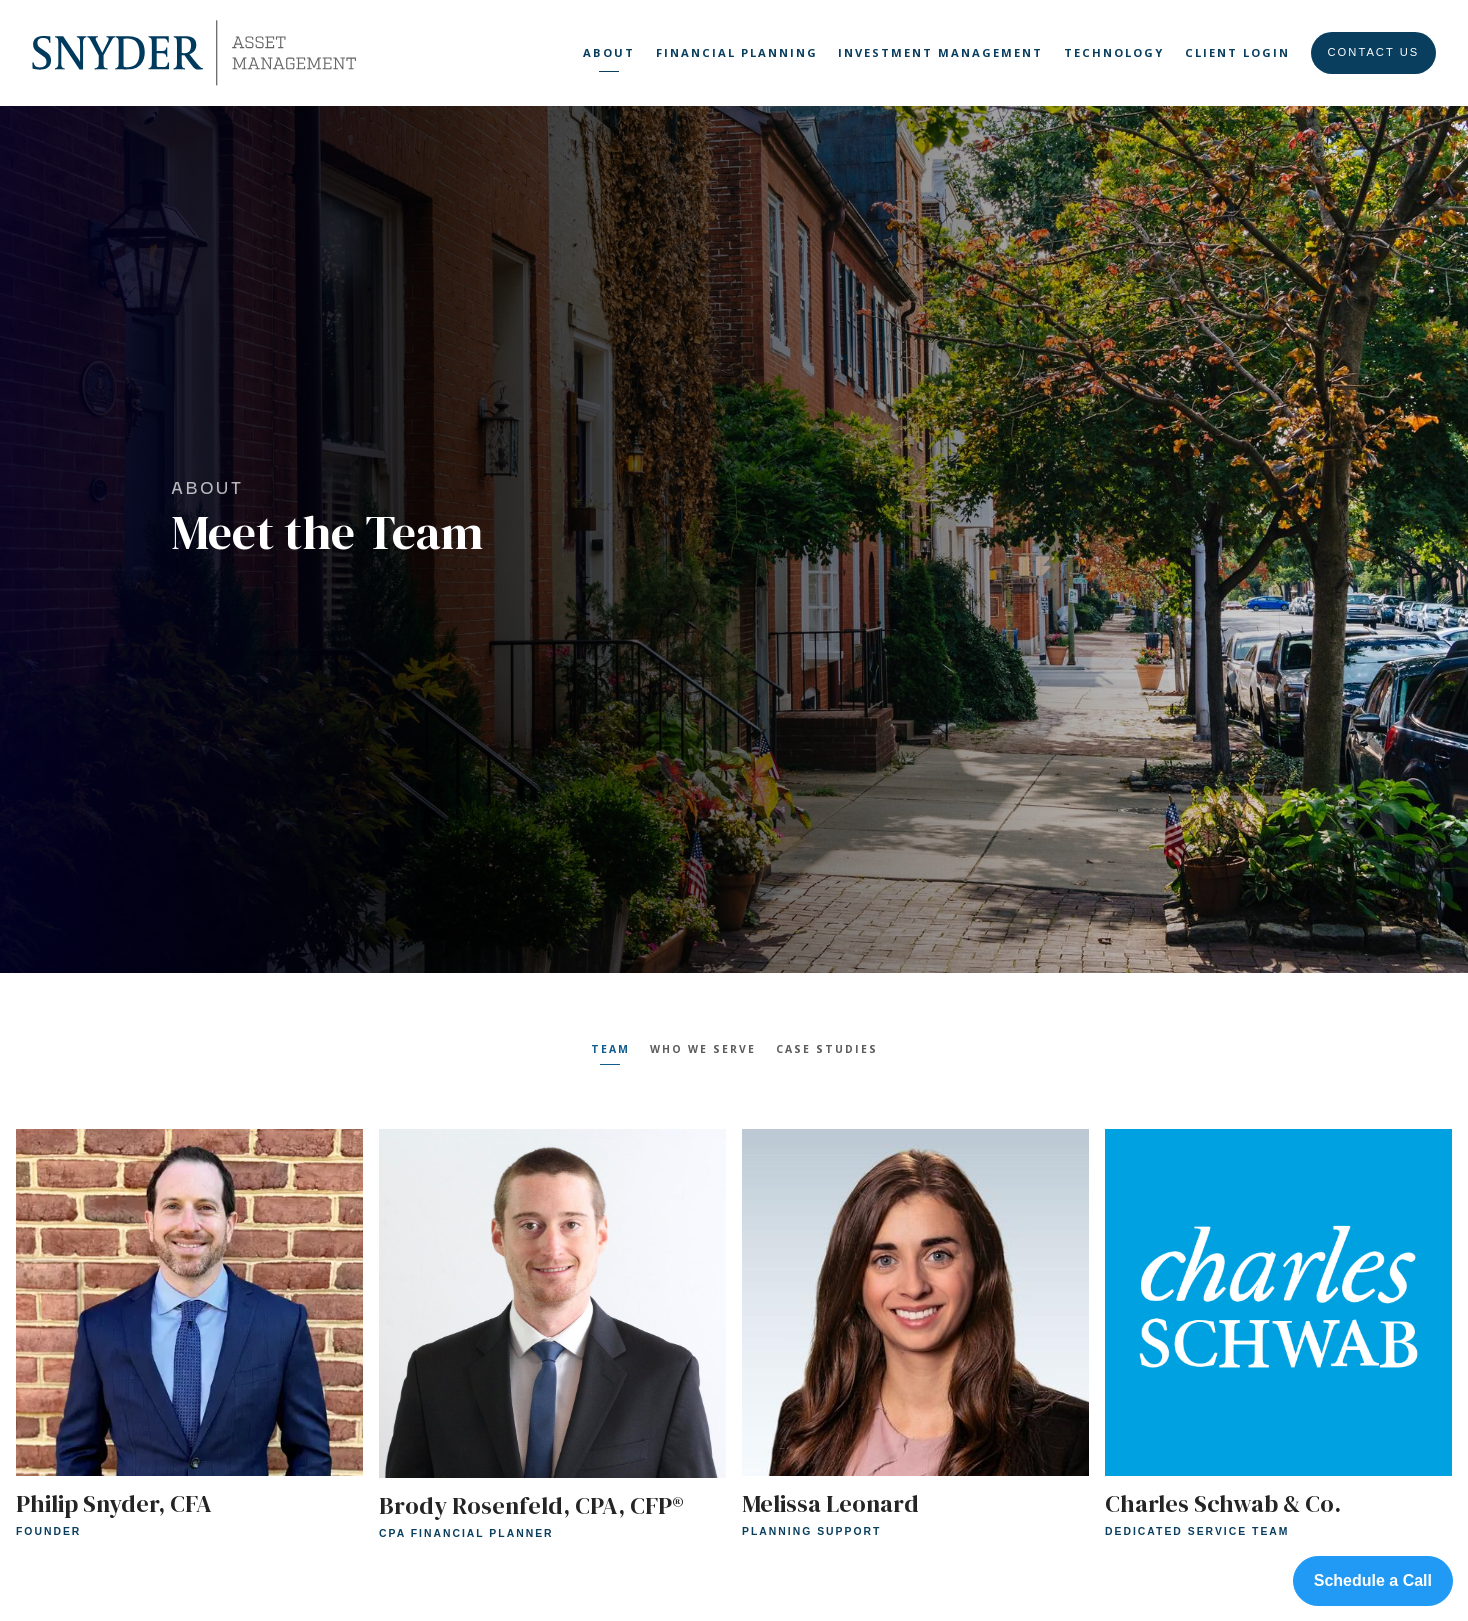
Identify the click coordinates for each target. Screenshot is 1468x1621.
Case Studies (827, 1049)
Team (610, 1049)
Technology (1114, 52)
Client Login (1237, 52)
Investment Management (940, 52)
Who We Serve (703, 1049)
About (609, 52)
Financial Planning (737, 52)
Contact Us (1374, 52)
